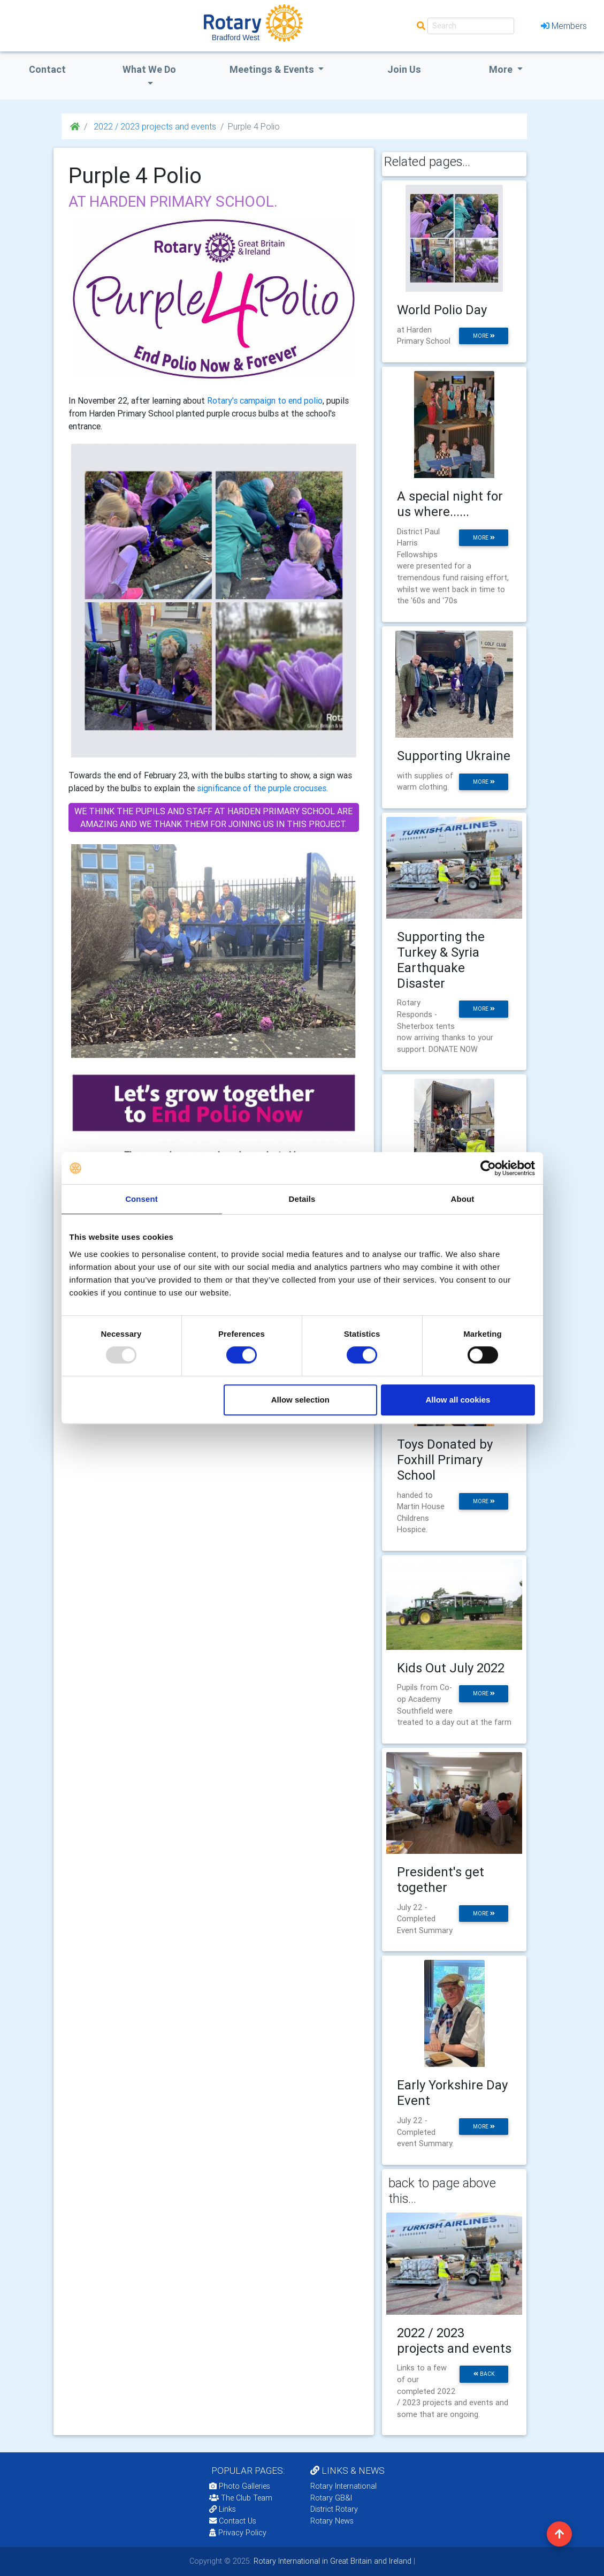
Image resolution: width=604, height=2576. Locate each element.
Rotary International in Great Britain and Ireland (331, 2561)
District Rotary (334, 2509)
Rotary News (332, 2521)
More (502, 69)
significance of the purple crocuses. (262, 788)
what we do (149, 69)
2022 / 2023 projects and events (153, 126)
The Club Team (240, 2498)
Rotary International (343, 2486)
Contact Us (232, 2521)
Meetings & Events (273, 69)
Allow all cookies (458, 1399)
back (484, 2373)
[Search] (470, 26)
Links (222, 2509)
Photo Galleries (239, 2486)
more (484, 335)
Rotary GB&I (331, 2498)
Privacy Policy (237, 2532)
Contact (47, 69)
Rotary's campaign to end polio (265, 400)
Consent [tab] (141, 1198)
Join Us (404, 69)
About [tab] (463, 1198)
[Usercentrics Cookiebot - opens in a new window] (488, 1168)
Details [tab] (302, 1198)
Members (564, 25)
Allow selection (300, 1399)
